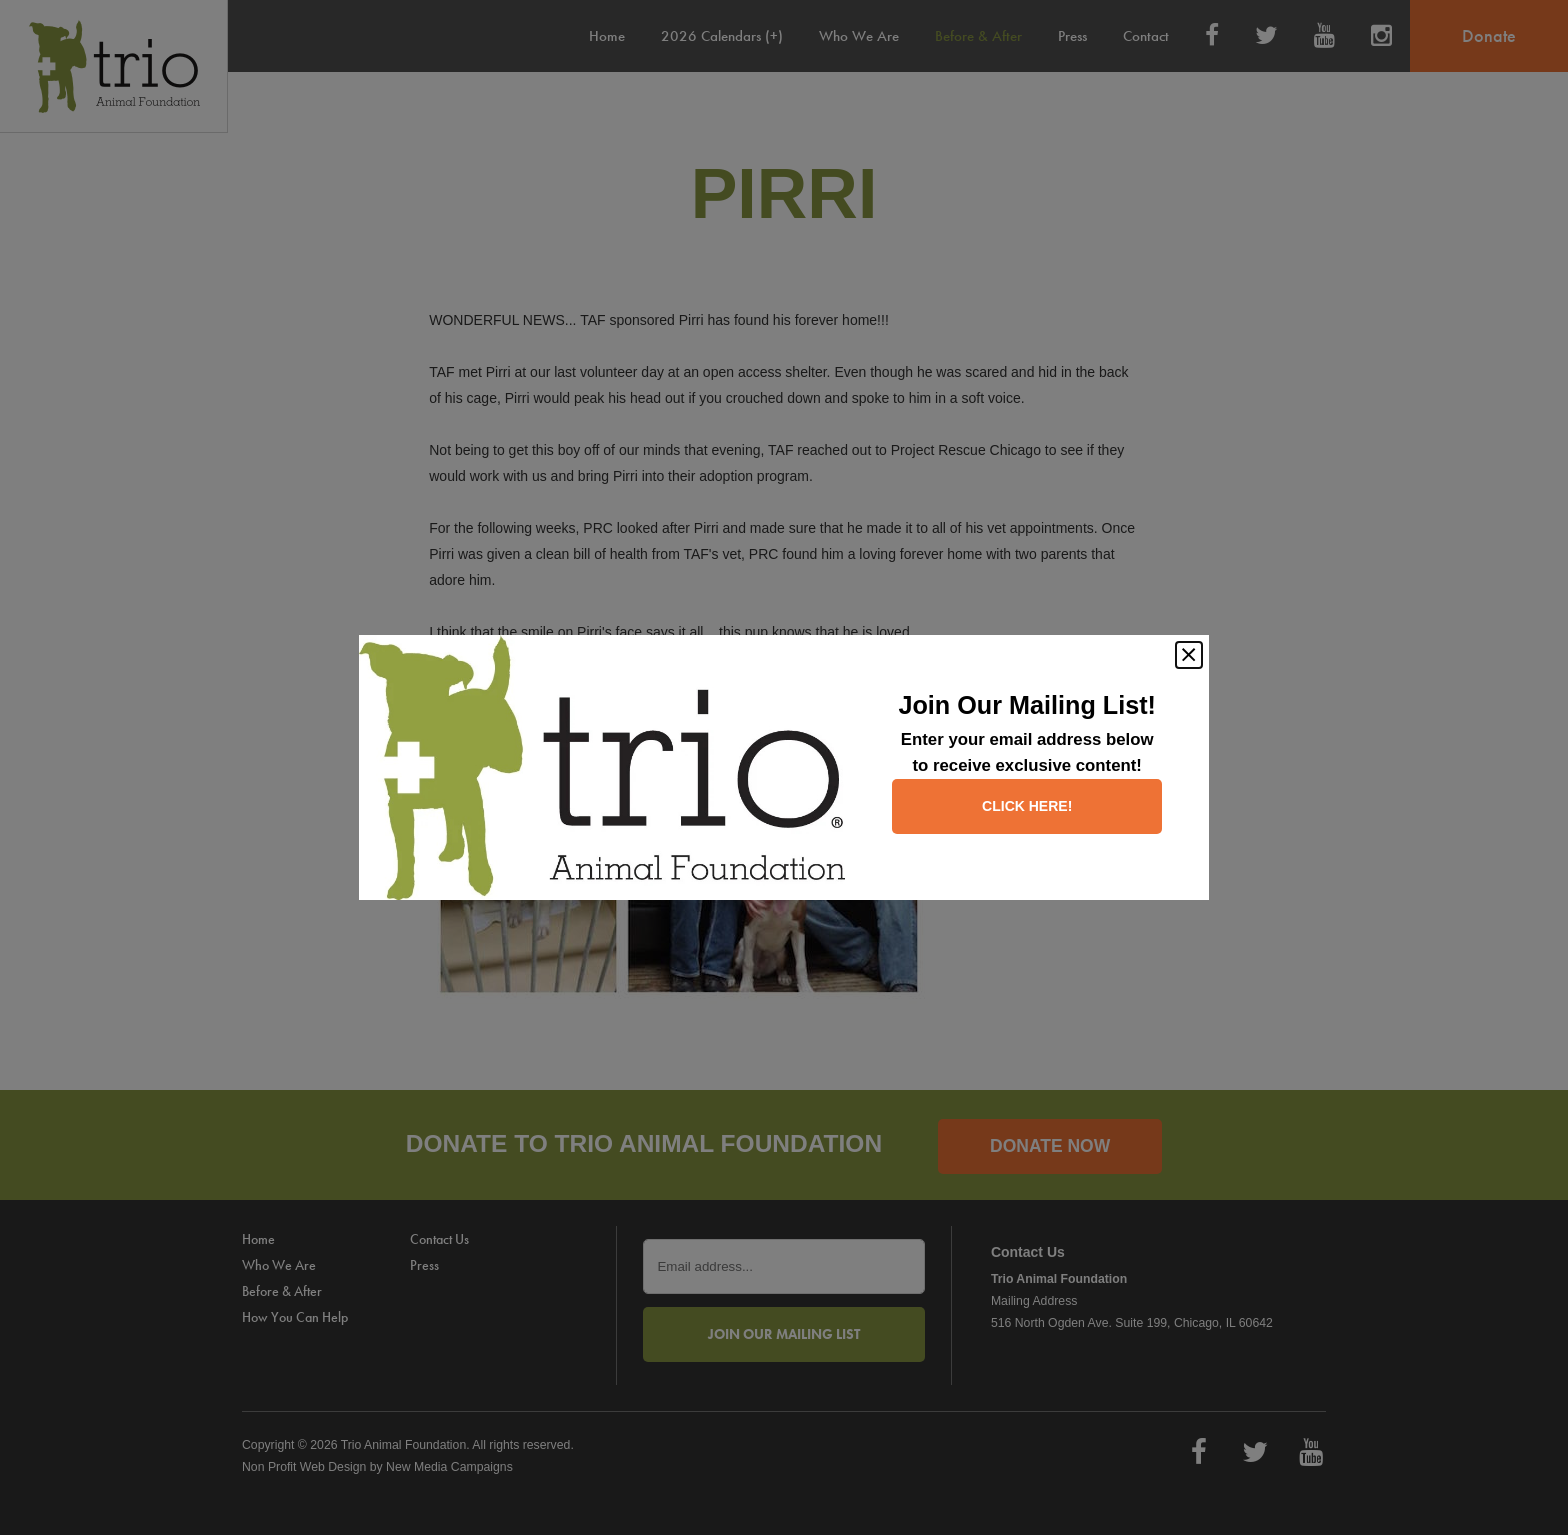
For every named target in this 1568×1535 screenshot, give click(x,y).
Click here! (1027, 806)
